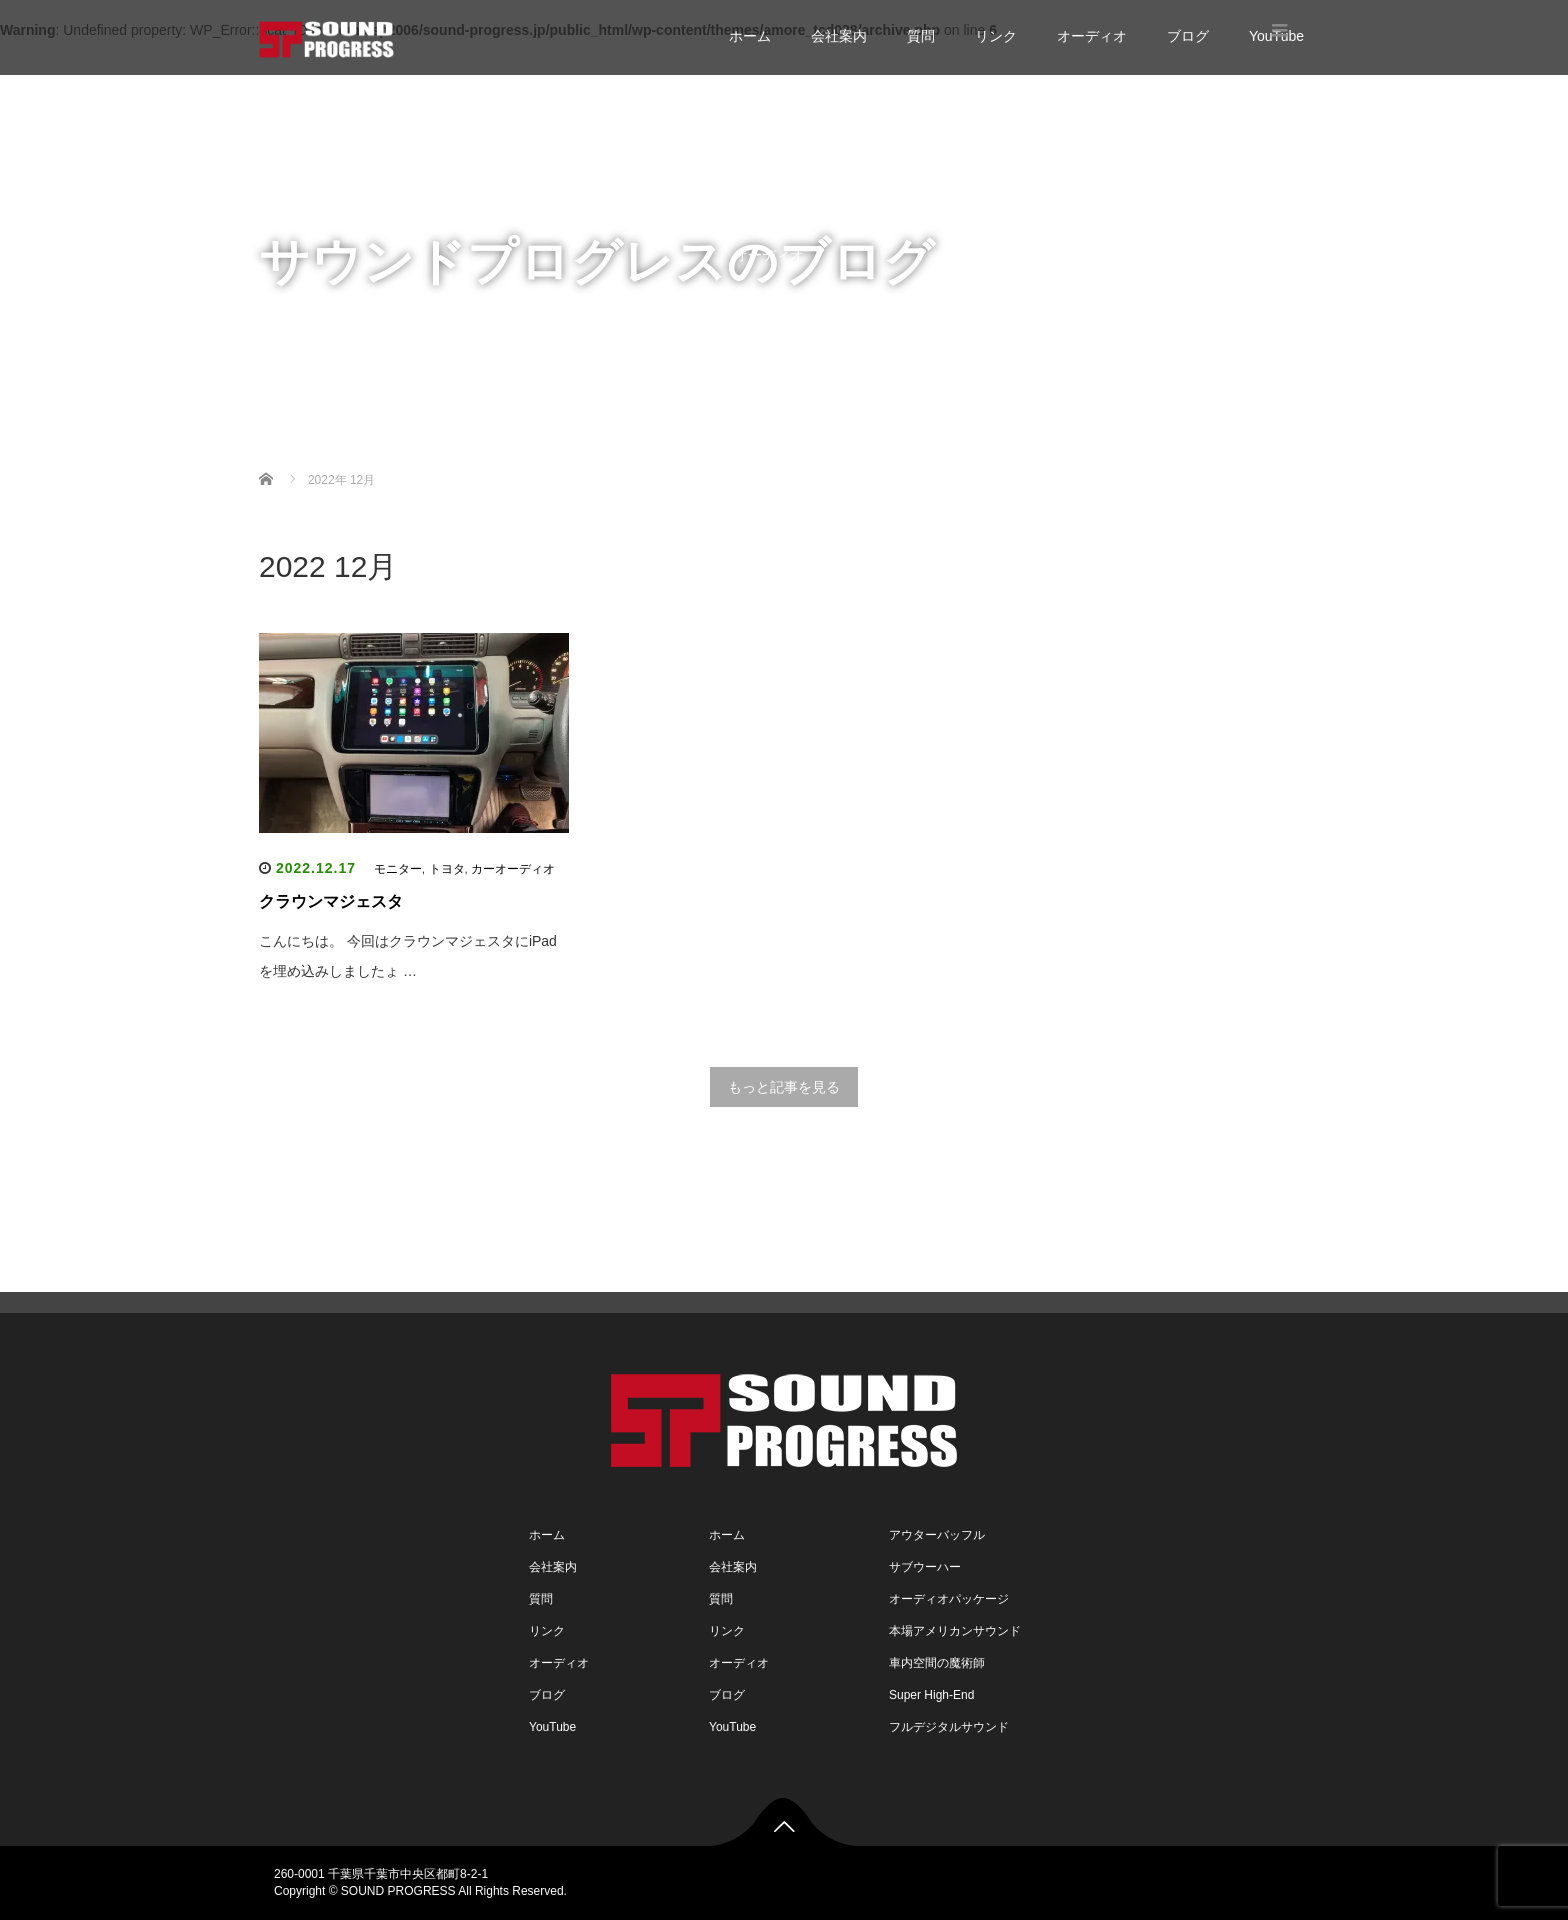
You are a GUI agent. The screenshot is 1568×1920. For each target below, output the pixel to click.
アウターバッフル (937, 1535)
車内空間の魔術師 (937, 1663)
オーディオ (1092, 36)
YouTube (761, 335)
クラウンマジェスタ (331, 901)
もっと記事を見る (784, 1087)
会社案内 (839, 36)
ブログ (1188, 36)
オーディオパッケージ (949, 1599)
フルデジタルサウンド (949, 1727)
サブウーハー (925, 1567)
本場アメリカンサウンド (955, 1631)
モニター (398, 869)
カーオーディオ (513, 869)
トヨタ (447, 869)
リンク (996, 36)
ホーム (750, 36)
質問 (921, 36)
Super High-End (931, 1695)
